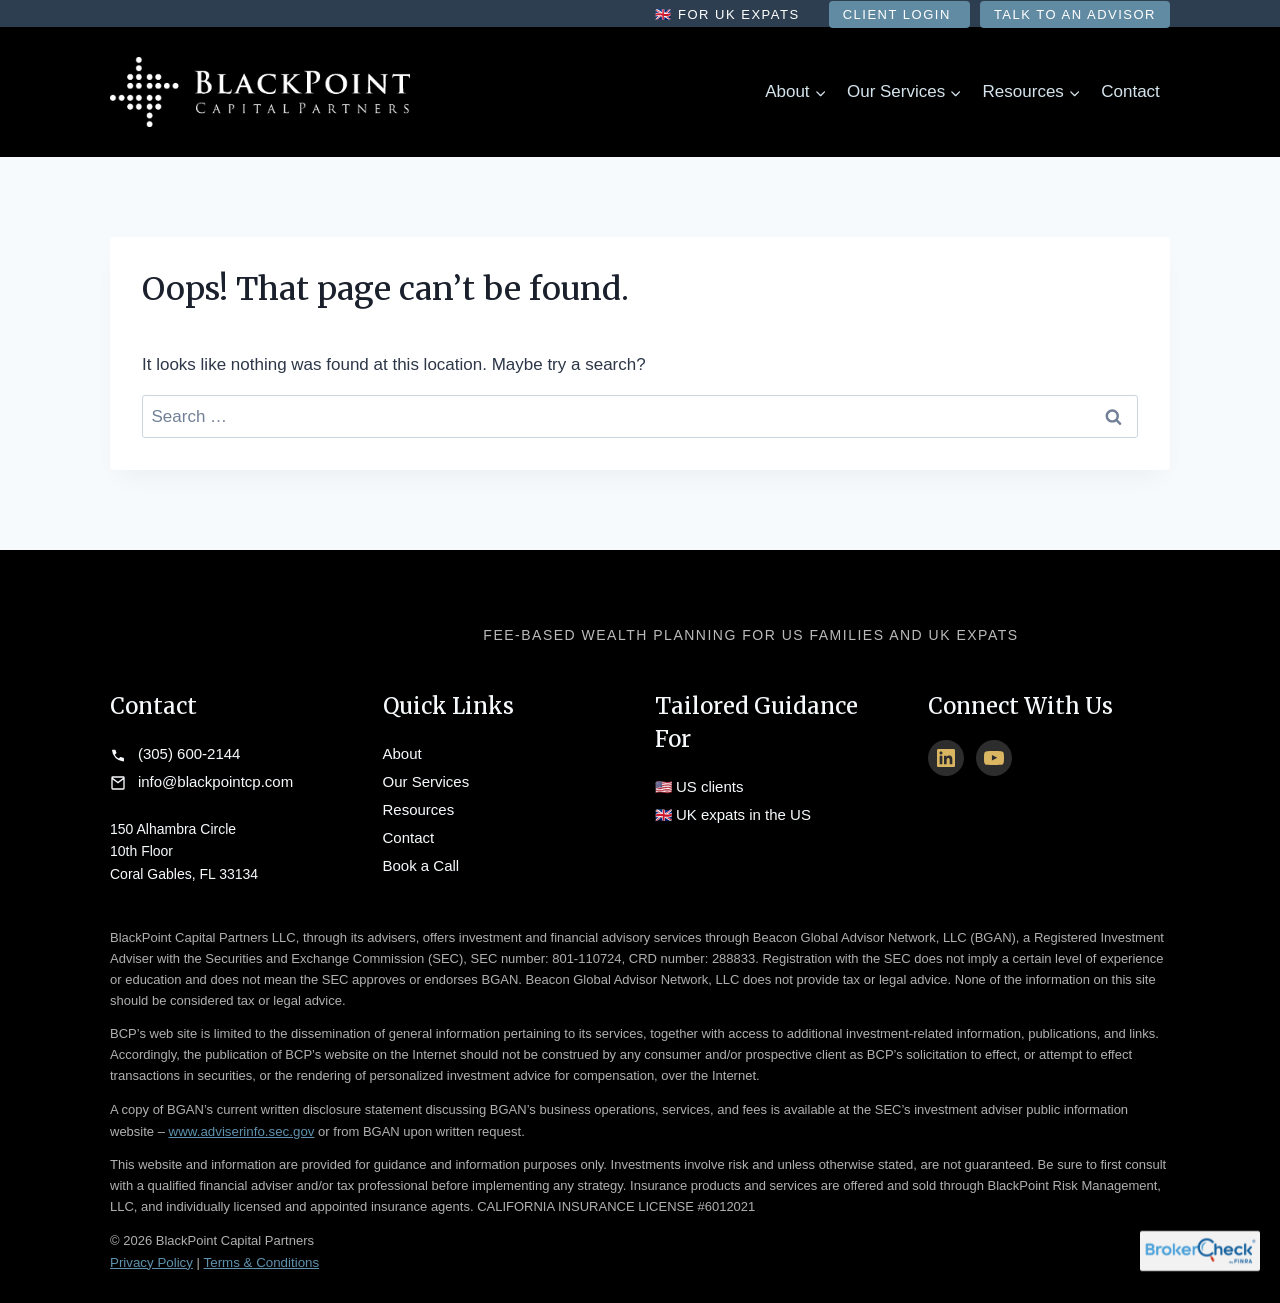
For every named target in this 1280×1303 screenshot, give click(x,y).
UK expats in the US (739, 806)
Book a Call (419, 840)
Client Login (899, 14)
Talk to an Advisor (1075, 14)
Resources (416, 795)
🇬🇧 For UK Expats (729, 14)
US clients (707, 784)
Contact (1130, 91)
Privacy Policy (150, 1248)
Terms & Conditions (257, 1248)
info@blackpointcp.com (210, 773)
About (401, 751)
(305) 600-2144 (186, 751)
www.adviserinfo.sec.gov (240, 1118)
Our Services (423, 773)
